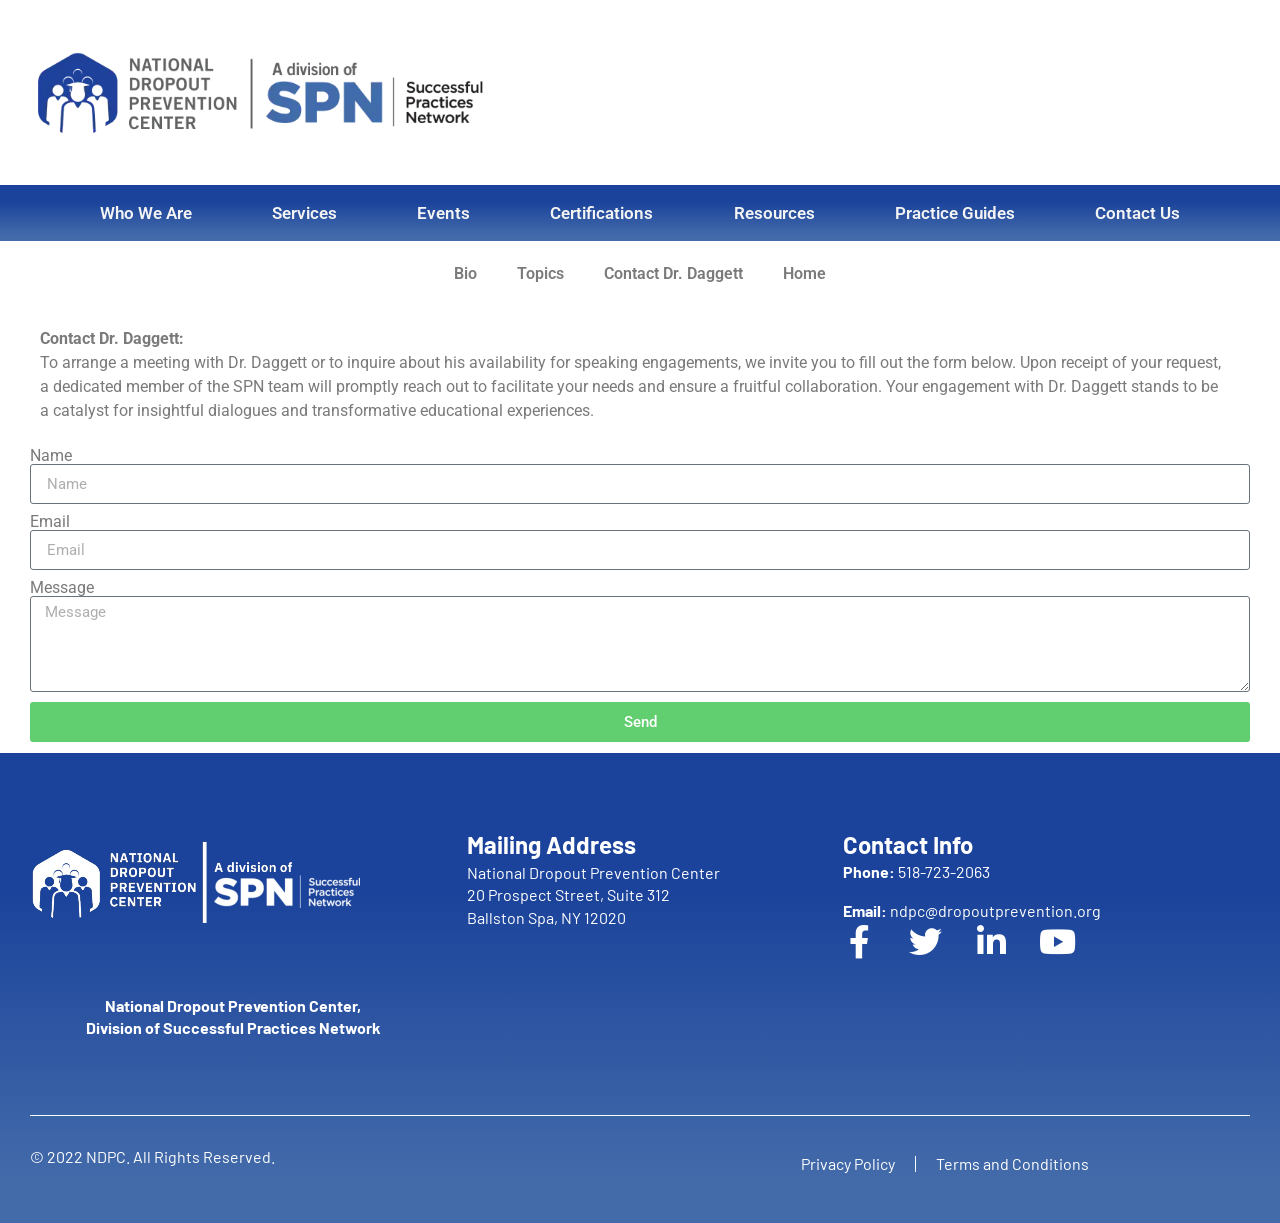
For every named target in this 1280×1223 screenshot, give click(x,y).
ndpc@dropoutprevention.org (972, 910)
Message (62, 588)
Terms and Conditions (1012, 1163)
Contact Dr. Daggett (673, 273)
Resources (774, 213)
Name (51, 456)
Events (443, 213)
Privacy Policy (848, 1163)
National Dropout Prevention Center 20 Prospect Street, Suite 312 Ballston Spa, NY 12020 (593, 895)
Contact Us (1137, 213)
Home (804, 273)
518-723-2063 (916, 871)
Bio (465, 273)
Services (304, 213)
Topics (540, 273)
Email (50, 522)
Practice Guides (955, 213)
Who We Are (146, 213)
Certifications (601, 213)
